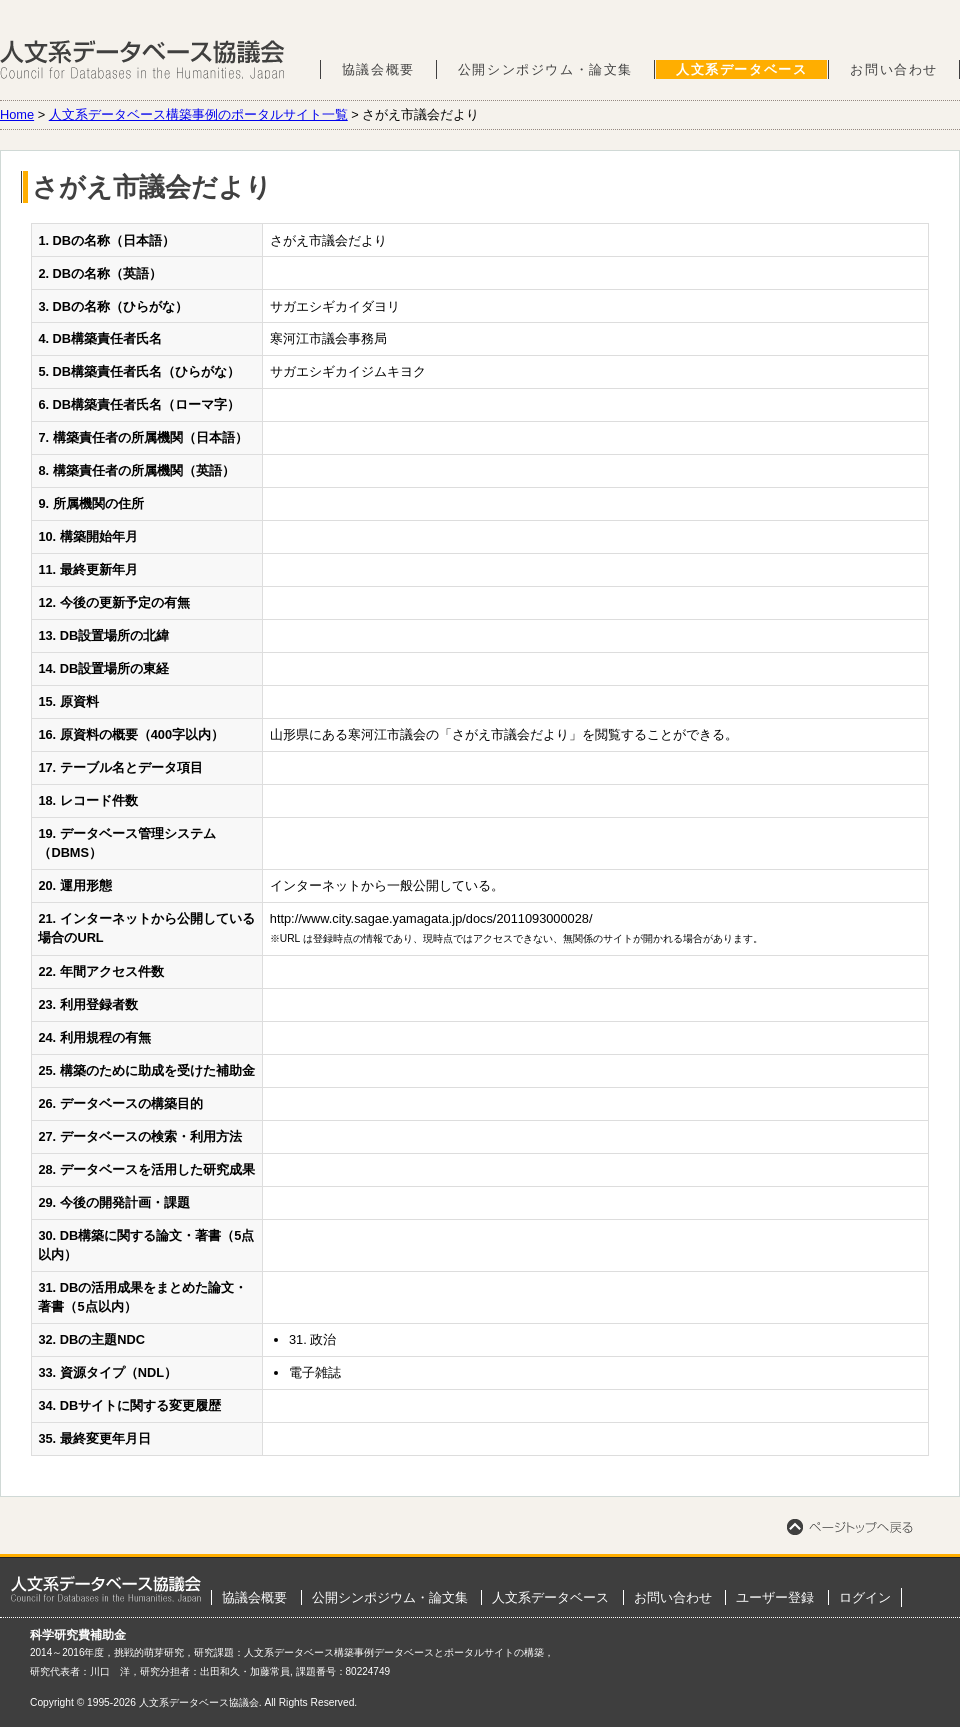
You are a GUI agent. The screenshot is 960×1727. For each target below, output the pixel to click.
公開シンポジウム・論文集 (545, 69)
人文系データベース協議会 (142, 60)
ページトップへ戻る (850, 1527)
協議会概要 (378, 69)
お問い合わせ (894, 69)
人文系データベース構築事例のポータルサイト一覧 (198, 114)
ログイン (865, 1597)
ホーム (106, 1589)
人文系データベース (741, 69)
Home (17, 114)
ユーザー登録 (775, 1597)
